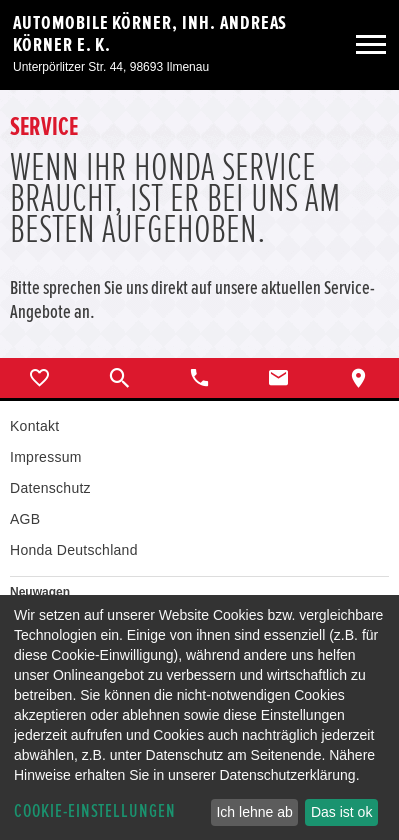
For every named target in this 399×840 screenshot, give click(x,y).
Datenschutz (50, 488)
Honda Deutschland (74, 550)
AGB (25, 519)
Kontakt (34, 426)
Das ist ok (341, 812)
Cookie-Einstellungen (95, 811)
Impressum (46, 457)
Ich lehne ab (254, 812)
